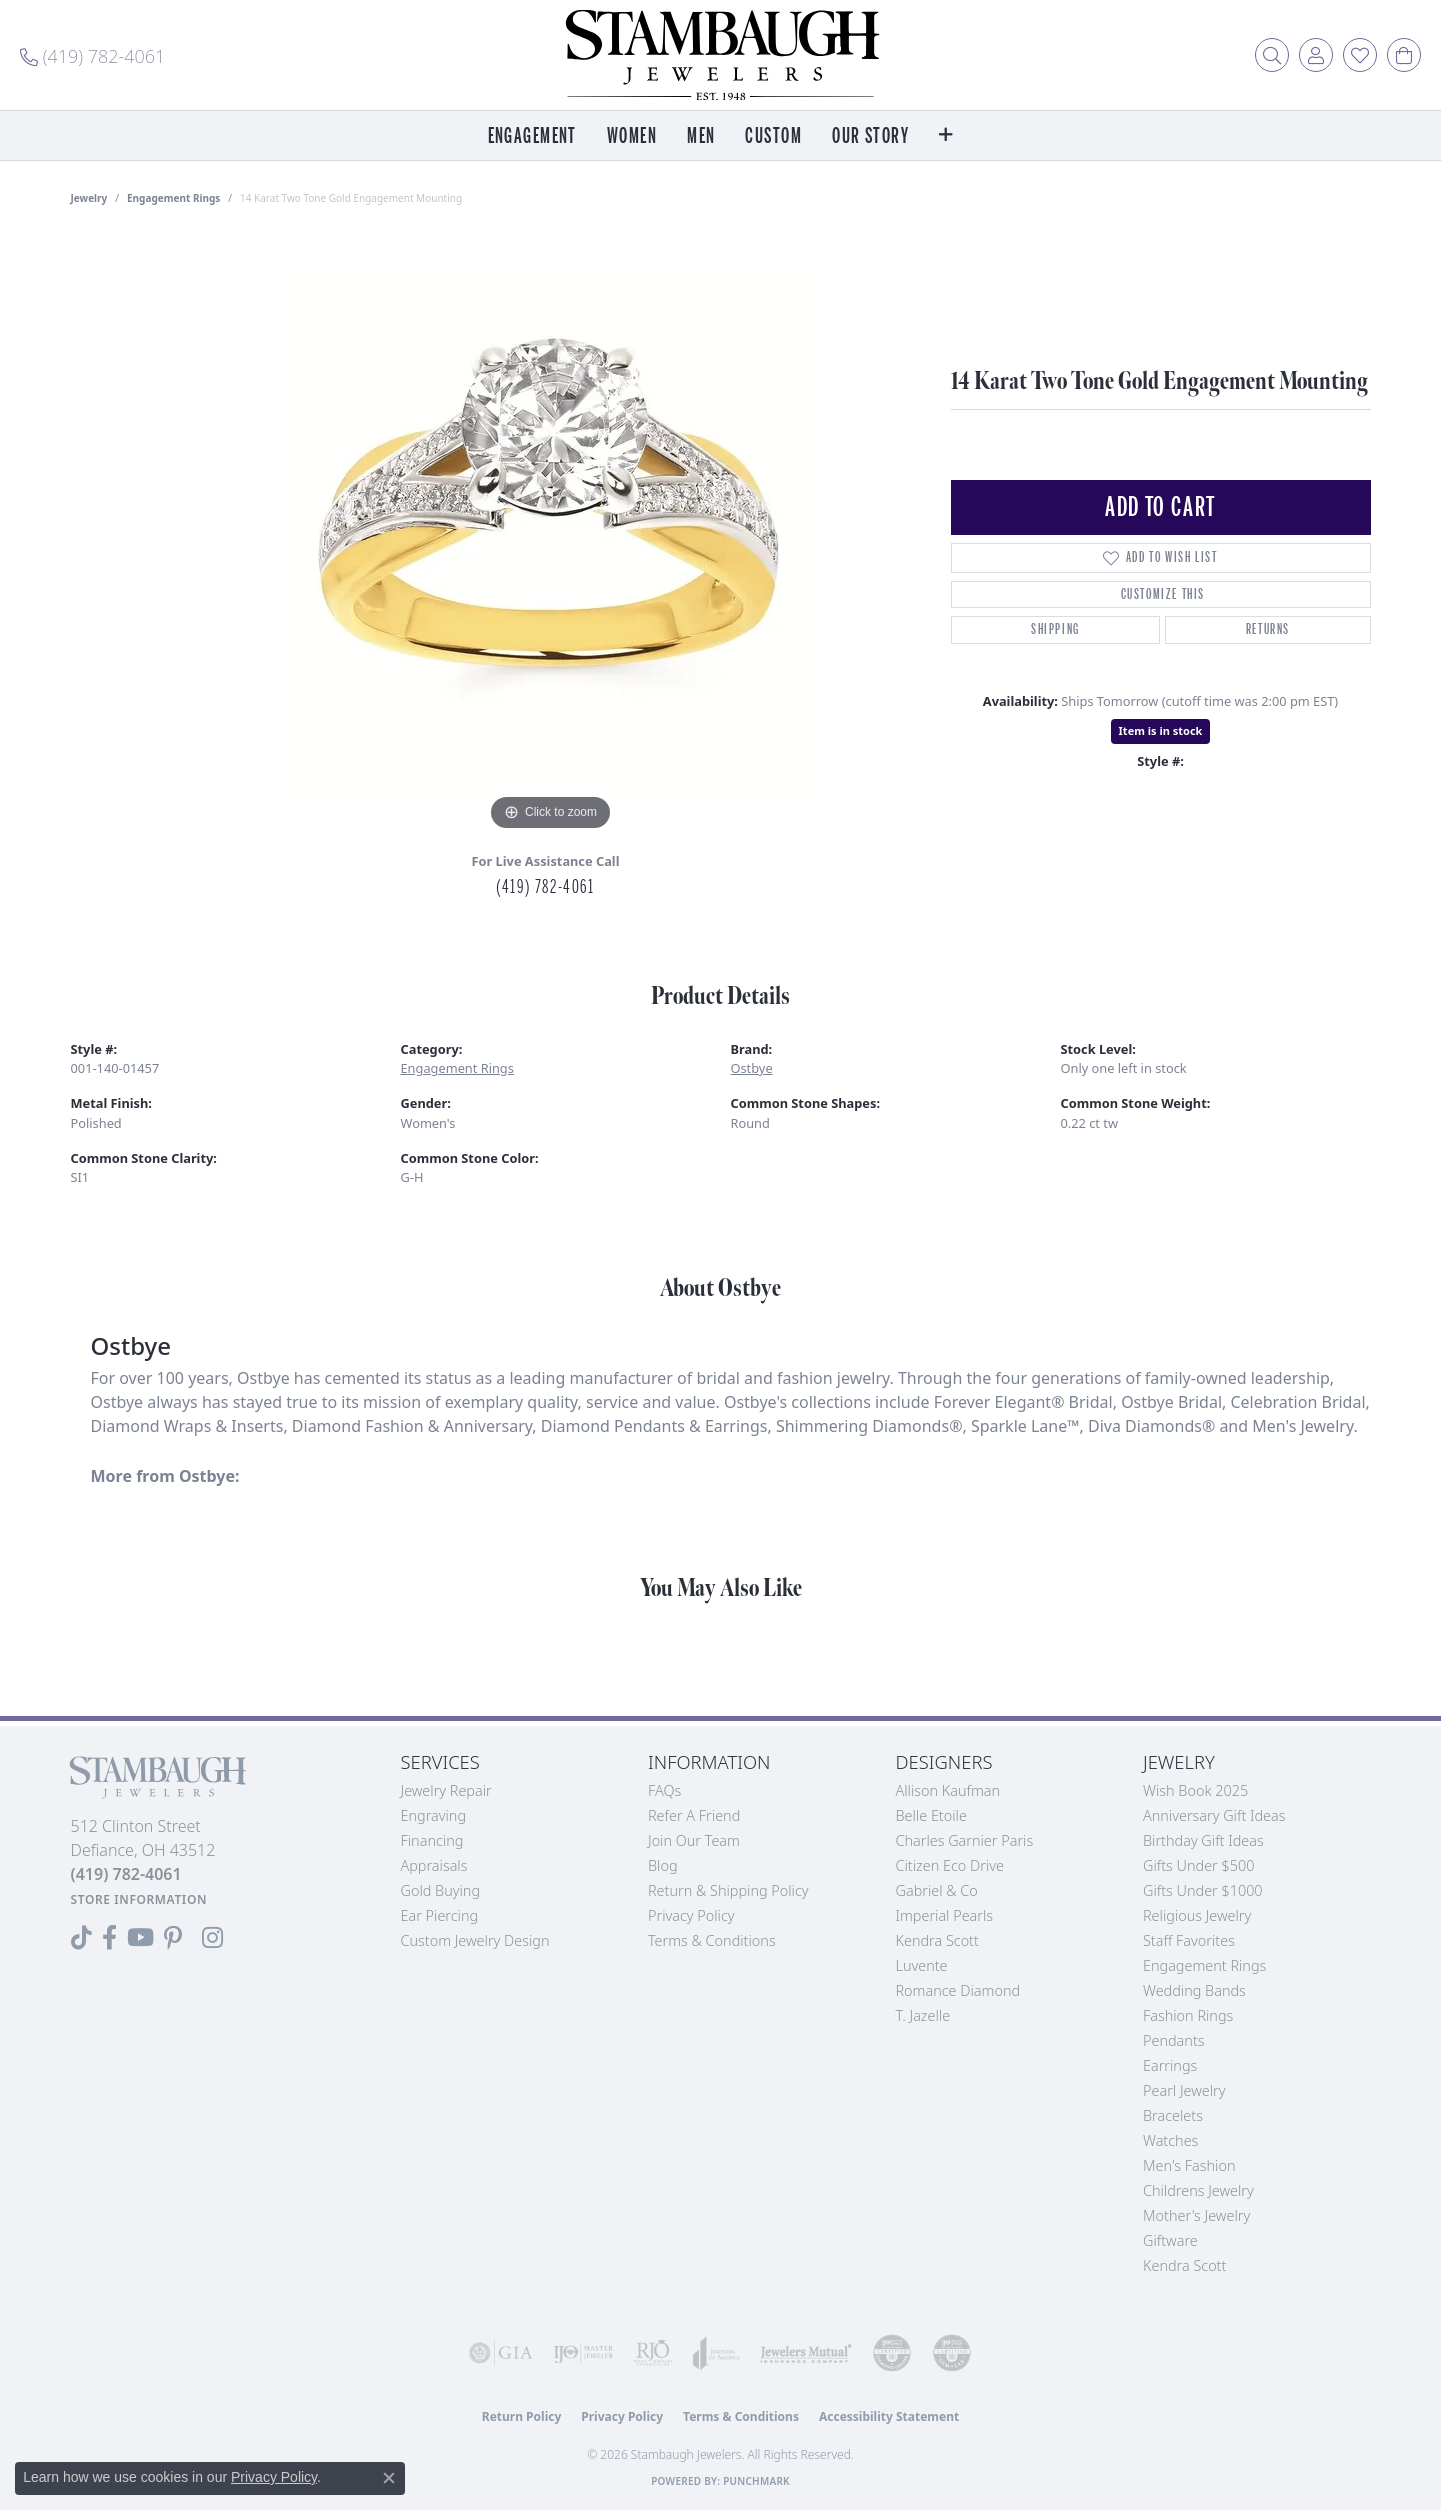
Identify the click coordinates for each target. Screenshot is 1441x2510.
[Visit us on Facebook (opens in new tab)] (109, 1938)
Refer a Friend (694, 1815)
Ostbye (752, 1068)
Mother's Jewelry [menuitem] (1196, 2215)
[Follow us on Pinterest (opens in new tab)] (173, 1938)
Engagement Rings (173, 198)
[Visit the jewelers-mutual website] (806, 2353)
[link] (92, 55)
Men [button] (701, 136)
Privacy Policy (691, 1915)
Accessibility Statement (889, 2416)
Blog (663, 1865)
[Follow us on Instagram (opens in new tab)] (212, 1938)
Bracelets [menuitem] (1173, 2115)
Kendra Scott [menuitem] (1184, 2265)
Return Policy (522, 2416)
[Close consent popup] (389, 2478)
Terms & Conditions (712, 1940)
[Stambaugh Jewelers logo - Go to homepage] (721, 55)
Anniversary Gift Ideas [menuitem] (1214, 1815)
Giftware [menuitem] (1170, 2240)
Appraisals (434, 1865)
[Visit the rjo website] (653, 2353)
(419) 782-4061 (545, 887)
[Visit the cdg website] (892, 2353)
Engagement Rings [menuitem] (1204, 1965)
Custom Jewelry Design (475, 1940)
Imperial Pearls (945, 1915)
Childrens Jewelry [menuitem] (1198, 2190)
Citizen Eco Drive (950, 1865)
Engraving (434, 1815)
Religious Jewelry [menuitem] (1197, 1915)
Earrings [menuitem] (1170, 2065)
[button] (1272, 55)
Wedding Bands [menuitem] (1194, 1990)
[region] (551, 536)
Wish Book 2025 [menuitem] (1195, 1790)
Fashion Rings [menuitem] (1188, 2015)
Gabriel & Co (937, 1890)
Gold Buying (441, 1890)
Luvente (922, 1965)
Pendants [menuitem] (1174, 2040)
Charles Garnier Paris (965, 1840)
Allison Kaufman (948, 1790)
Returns (1268, 629)
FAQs (664, 1790)
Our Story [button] (870, 136)
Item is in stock (1161, 730)
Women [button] (632, 136)
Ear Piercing (440, 1915)
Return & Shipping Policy (728, 1890)
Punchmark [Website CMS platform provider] (756, 2481)
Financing (432, 1840)
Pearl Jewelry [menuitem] (1184, 2090)
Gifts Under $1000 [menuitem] (1203, 1890)
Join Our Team (694, 1840)
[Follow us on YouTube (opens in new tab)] (140, 1938)
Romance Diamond (958, 1990)
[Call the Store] (126, 1874)
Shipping (1055, 629)
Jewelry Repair (446, 1790)
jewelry (89, 198)
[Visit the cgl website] (952, 2353)
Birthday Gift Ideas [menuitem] (1203, 1840)
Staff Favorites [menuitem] (1189, 1940)
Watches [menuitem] (1170, 2140)
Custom (773, 136)
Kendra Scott (937, 1940)
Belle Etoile (931, 1815)
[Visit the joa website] (716, 2353)
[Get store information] (139, 1899)
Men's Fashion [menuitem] (1189, 2165)
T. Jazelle (923, 2015)
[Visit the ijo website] (583, 2353)
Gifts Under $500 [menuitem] (1198, 1865)
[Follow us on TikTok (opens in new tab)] (81, 1938)
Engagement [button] (532, 136)
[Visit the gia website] (501, 2353)
